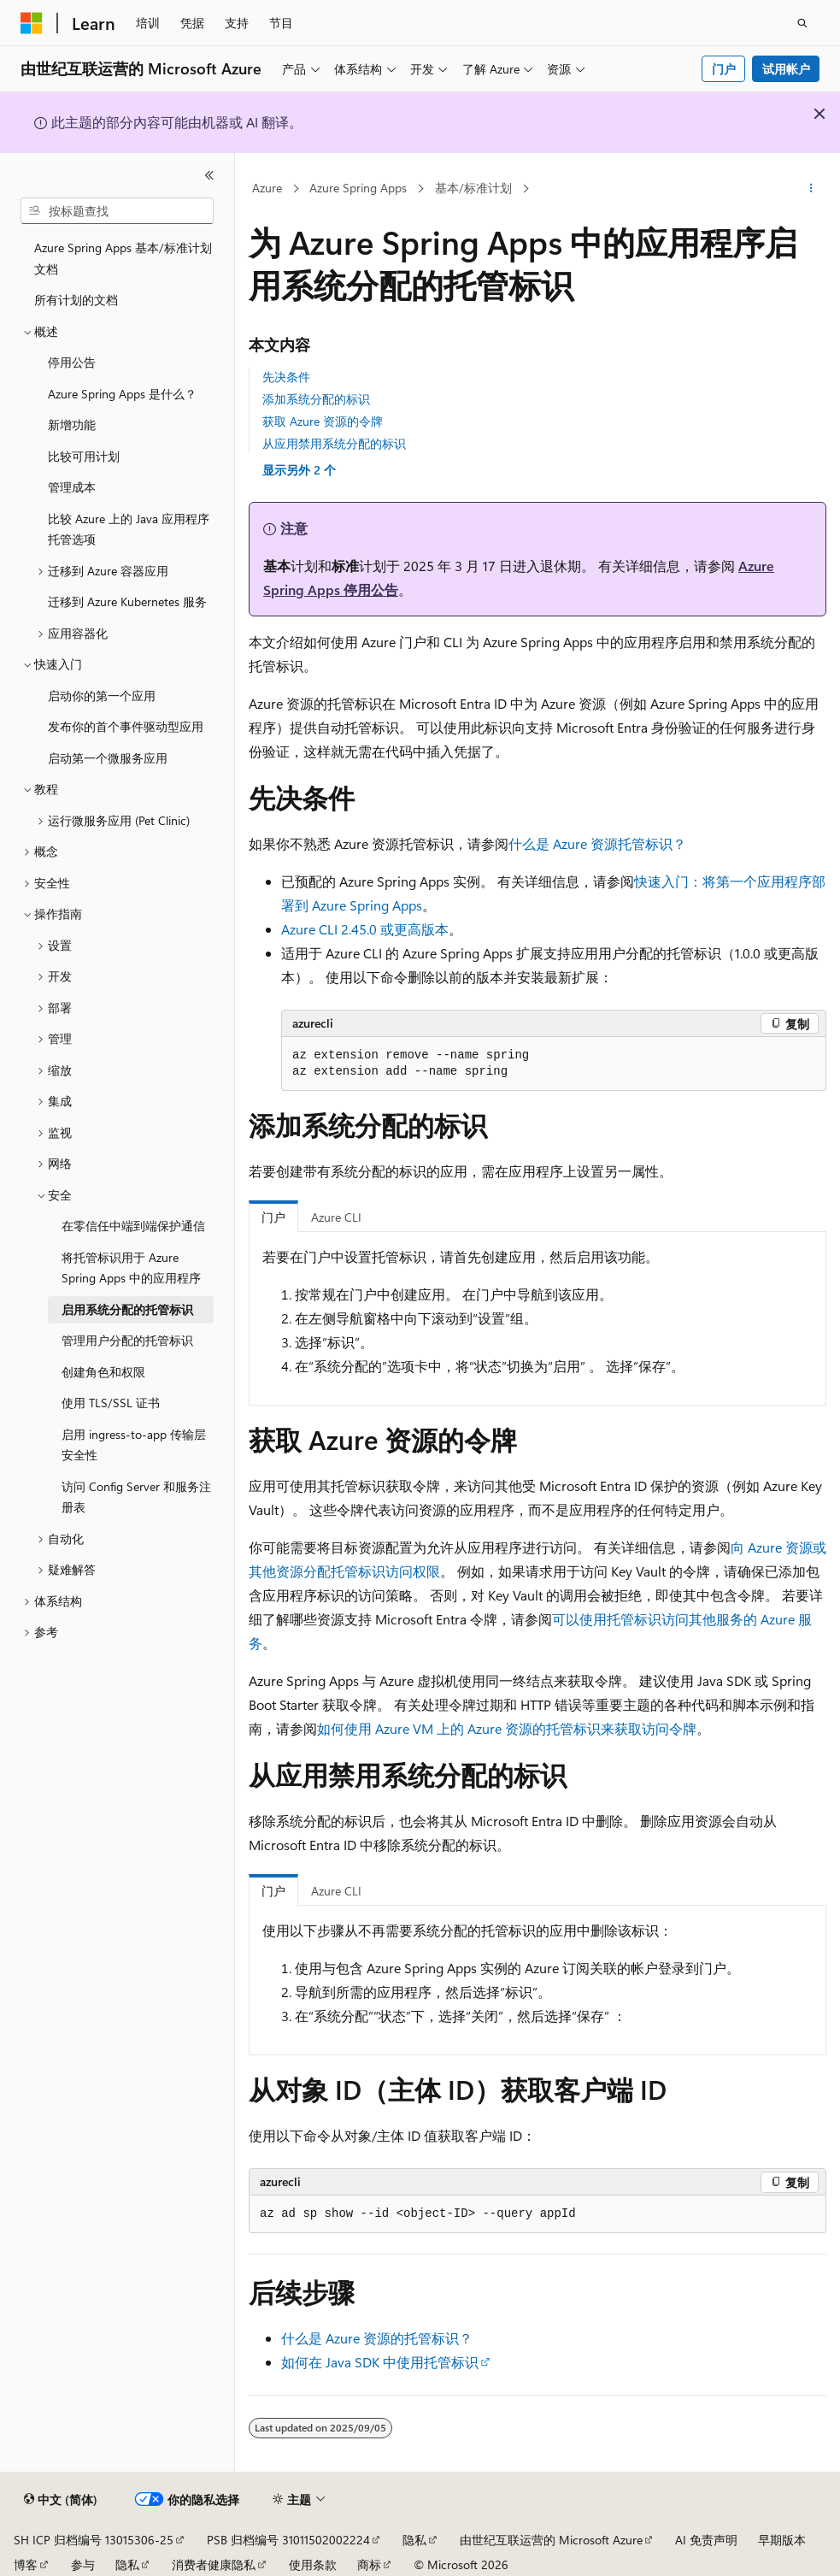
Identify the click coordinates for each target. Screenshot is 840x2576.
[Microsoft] (32, 23)
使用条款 (313, 2564)
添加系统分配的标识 (316, 399)
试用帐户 (786, 69)
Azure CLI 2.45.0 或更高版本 (365, 929)
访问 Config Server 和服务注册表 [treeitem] (136, 1497)
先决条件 (286, 376)
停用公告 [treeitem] (72, 362)
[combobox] (117, 211)
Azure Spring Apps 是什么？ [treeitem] (122, 394)
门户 (724, 69)
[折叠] (209, 175)
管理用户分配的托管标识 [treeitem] (127, 1340)
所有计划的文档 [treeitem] (76, 300)
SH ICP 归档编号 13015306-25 (93, 2540)
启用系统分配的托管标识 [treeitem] (127, 1309)
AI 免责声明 (706, 2540)
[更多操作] (811, 189)
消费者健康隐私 (214, 2564)
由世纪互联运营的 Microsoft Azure (551, 2540)
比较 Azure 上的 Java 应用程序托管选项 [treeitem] (128, 529)
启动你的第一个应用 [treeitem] (102, 695)
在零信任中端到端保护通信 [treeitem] (133, 1225)
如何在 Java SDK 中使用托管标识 (380, 2362)
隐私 (414, 2540)
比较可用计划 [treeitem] (84, 456)
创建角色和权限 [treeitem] (103, 1372)
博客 (26, 2564)
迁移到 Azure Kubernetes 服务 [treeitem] (127, 601)
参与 (83, 2564)
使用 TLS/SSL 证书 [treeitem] (111, 1402)
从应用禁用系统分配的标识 (334, 443)
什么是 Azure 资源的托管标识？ (377, 2338)
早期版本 (782, 2540)
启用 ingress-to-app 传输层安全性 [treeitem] (134, 1445)
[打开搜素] (802, 23)
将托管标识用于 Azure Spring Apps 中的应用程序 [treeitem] (131, 1268)
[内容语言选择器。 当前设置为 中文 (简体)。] (61, 2500)
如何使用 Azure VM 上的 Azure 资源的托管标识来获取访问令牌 (506, 1728)
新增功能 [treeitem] (72, 424)
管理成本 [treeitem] (72, 487)
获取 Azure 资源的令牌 (322, 421)
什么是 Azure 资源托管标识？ (597, 843)
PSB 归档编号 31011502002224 (288, 2540)
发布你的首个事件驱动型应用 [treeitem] (125, 726)
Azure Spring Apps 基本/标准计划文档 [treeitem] (123, 258)
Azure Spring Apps (358, 188)
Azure (267, 188)
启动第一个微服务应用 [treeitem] (107, 758)
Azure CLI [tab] (336, 1217)
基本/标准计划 (473, 188)
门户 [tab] (273, 1217)
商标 (369, 2564)
